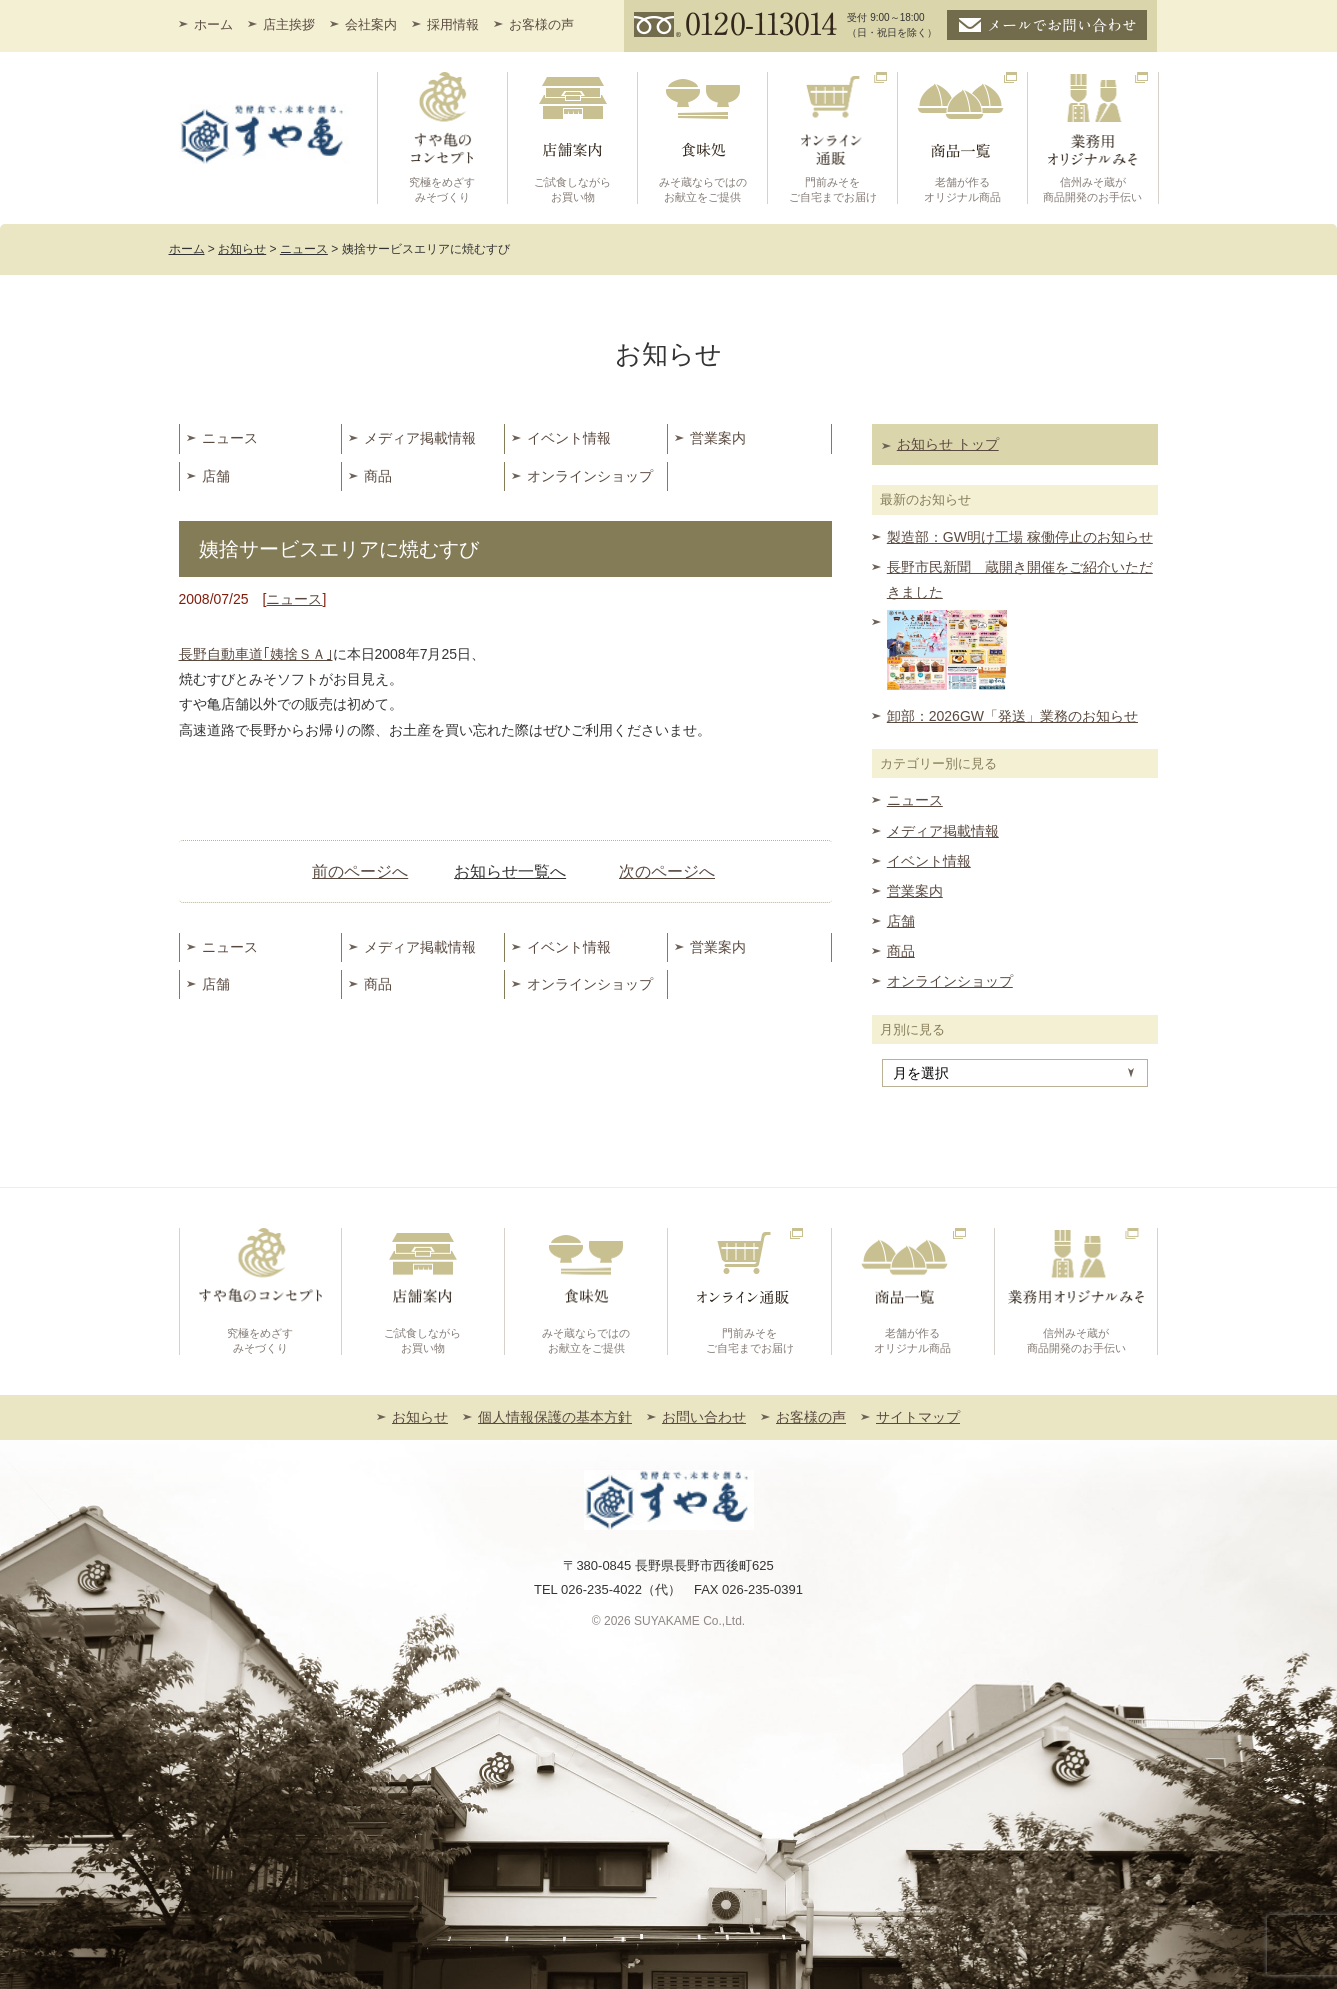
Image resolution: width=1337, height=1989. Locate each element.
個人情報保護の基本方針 (555, 1417)
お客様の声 (541, 24)
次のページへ (667, 871)
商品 (378, 476)
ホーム (213, 24)
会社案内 (371, 24)
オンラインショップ (590, 476)
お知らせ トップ (948, 444)
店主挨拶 (289, 24)
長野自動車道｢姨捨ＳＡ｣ (256, 654)
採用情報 (453, 24)
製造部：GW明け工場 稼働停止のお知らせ (1020, 537)
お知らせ (420, 1417)
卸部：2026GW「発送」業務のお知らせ (1012, 716)
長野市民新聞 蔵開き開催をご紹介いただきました (1020, 579)
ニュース (230, 438)
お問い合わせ (704, 1417)
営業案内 (718, 438)
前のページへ (360, 871)
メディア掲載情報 (420, 438)
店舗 (216, 476)
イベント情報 (569, 438)
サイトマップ (918, 1417)
